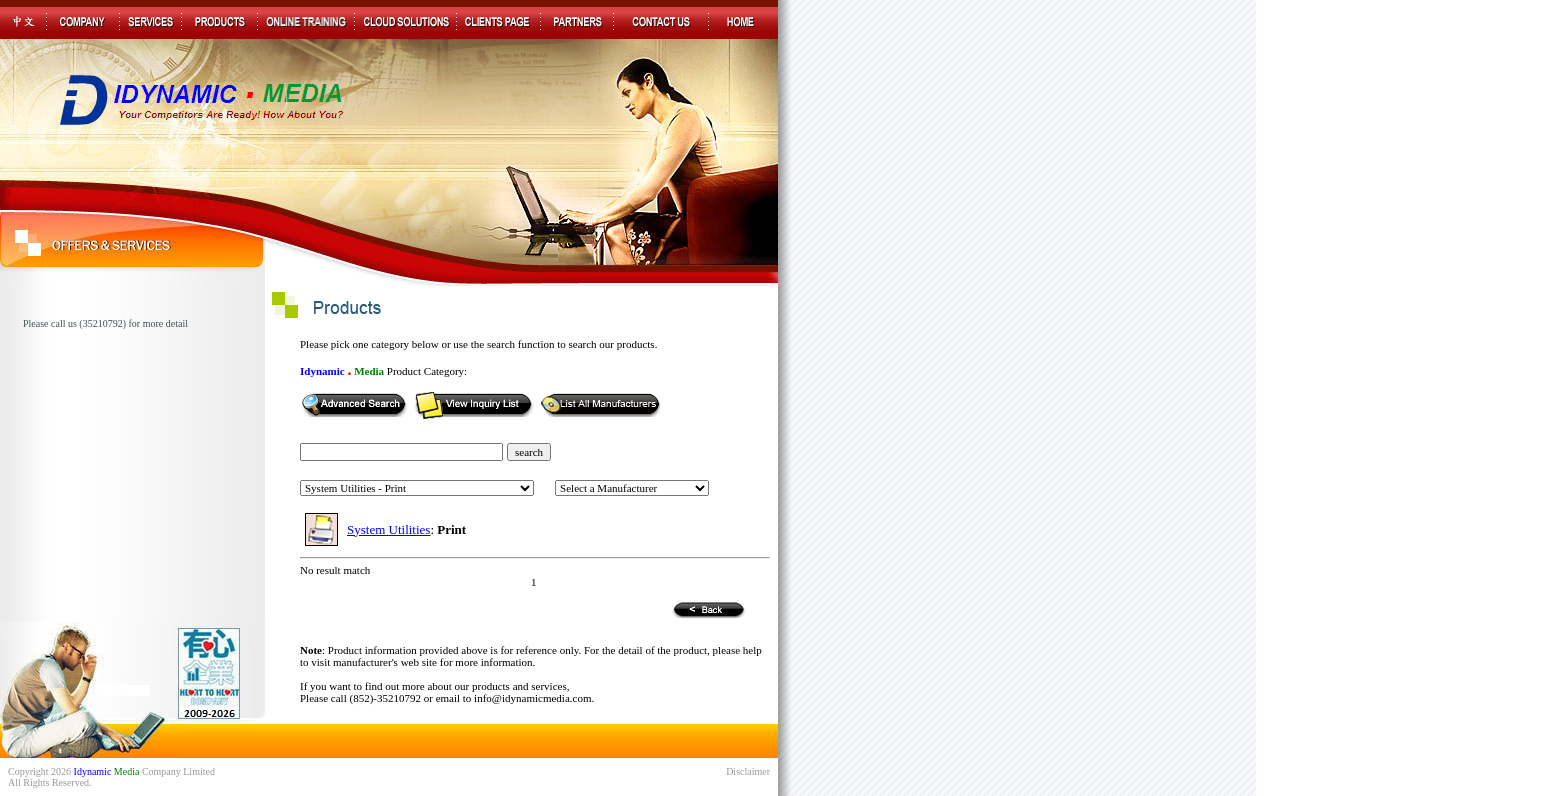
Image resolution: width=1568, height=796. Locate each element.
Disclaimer (748, 771)
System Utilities (388, 529)
